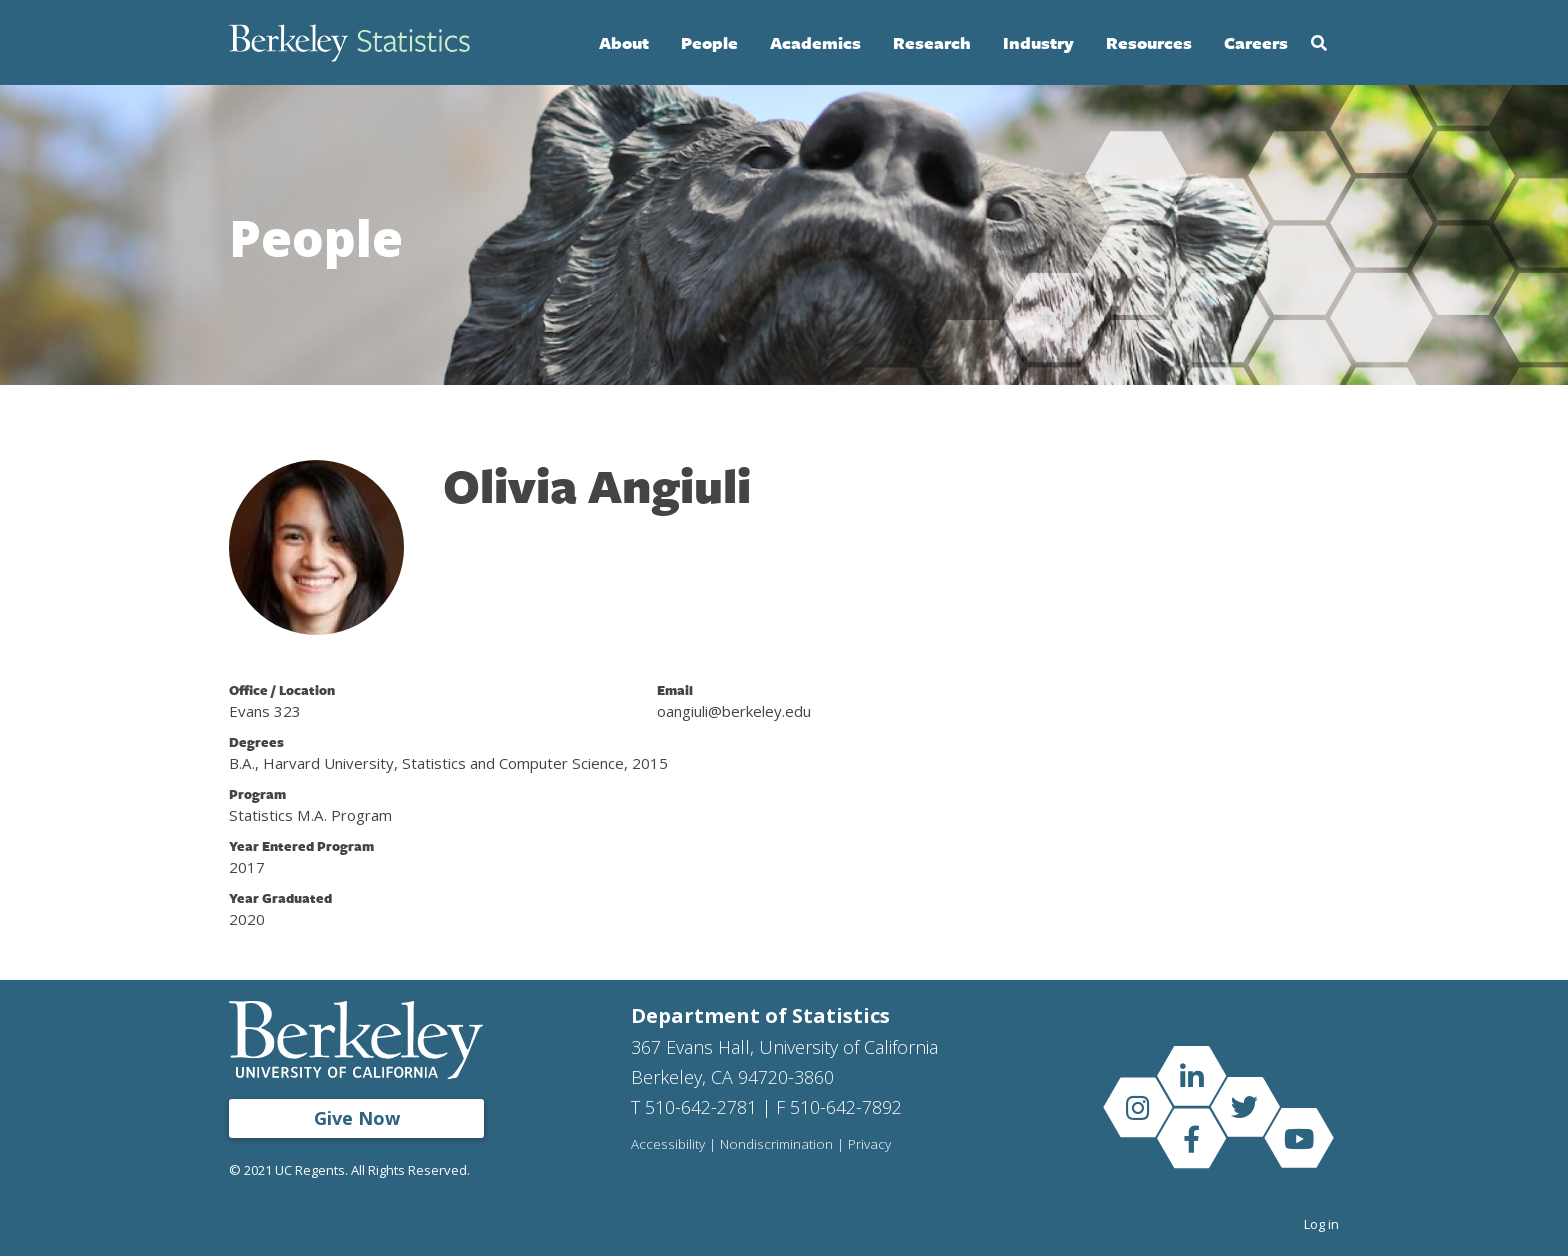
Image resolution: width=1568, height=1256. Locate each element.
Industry (1038, 42)
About (624, 42)
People (709, 42)
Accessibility (668, 1145)
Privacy (869, 1145)
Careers (1256, 42)
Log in (1321, 1224)
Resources (1149, 42)
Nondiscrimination (776, 1145)
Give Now (357, 1118)
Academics (815, 42)
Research (932, 42)
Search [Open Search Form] (1319, 43)
